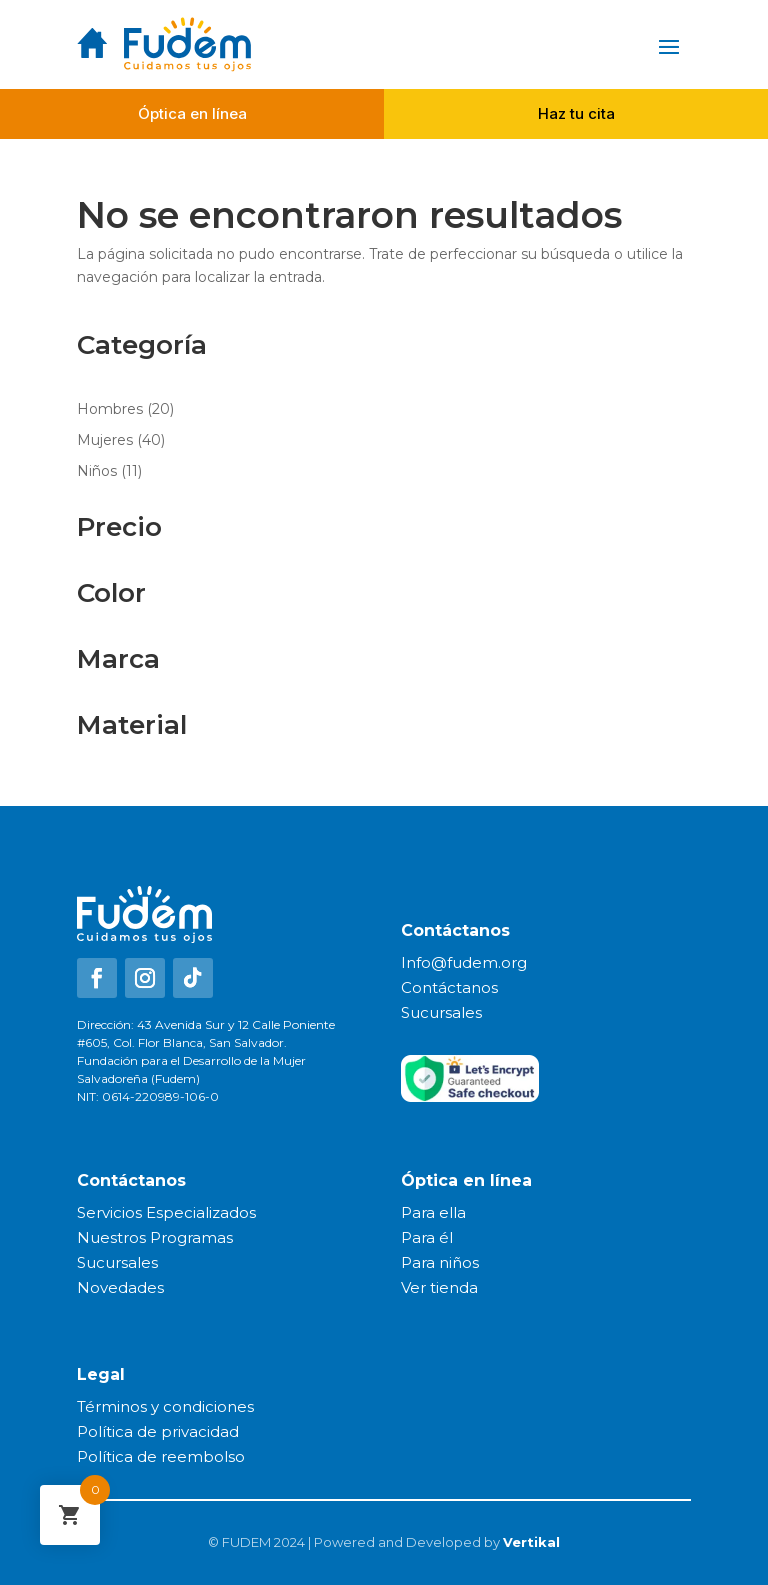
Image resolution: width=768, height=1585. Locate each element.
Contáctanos (449, 987)
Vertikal (531, 1542)
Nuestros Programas (155, 1237)
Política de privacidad (158, 1431)
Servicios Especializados (166, 1212)
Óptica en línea (192, 113)
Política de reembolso (161, 1456)
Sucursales (441, 1012)
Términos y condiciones (165, 1406)
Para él (427, 1237)
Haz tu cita (576, 113)
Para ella (433, 1212)
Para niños (440, 1262)
